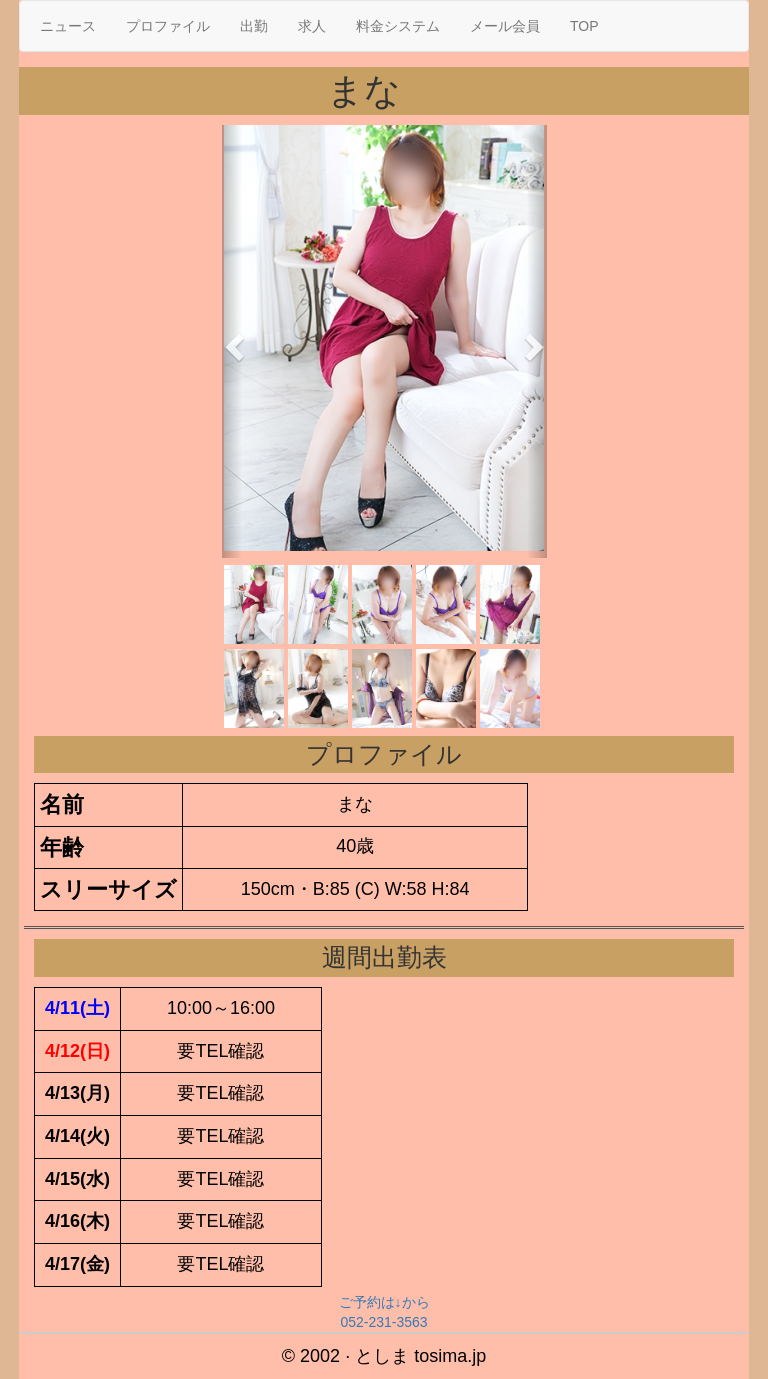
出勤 (254, 26)
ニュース (68, 26)
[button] (232, 341)
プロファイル (168, 26)
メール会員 (505, 26)
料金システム (398, 26)
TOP (584, 26)
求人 (312, 26)
